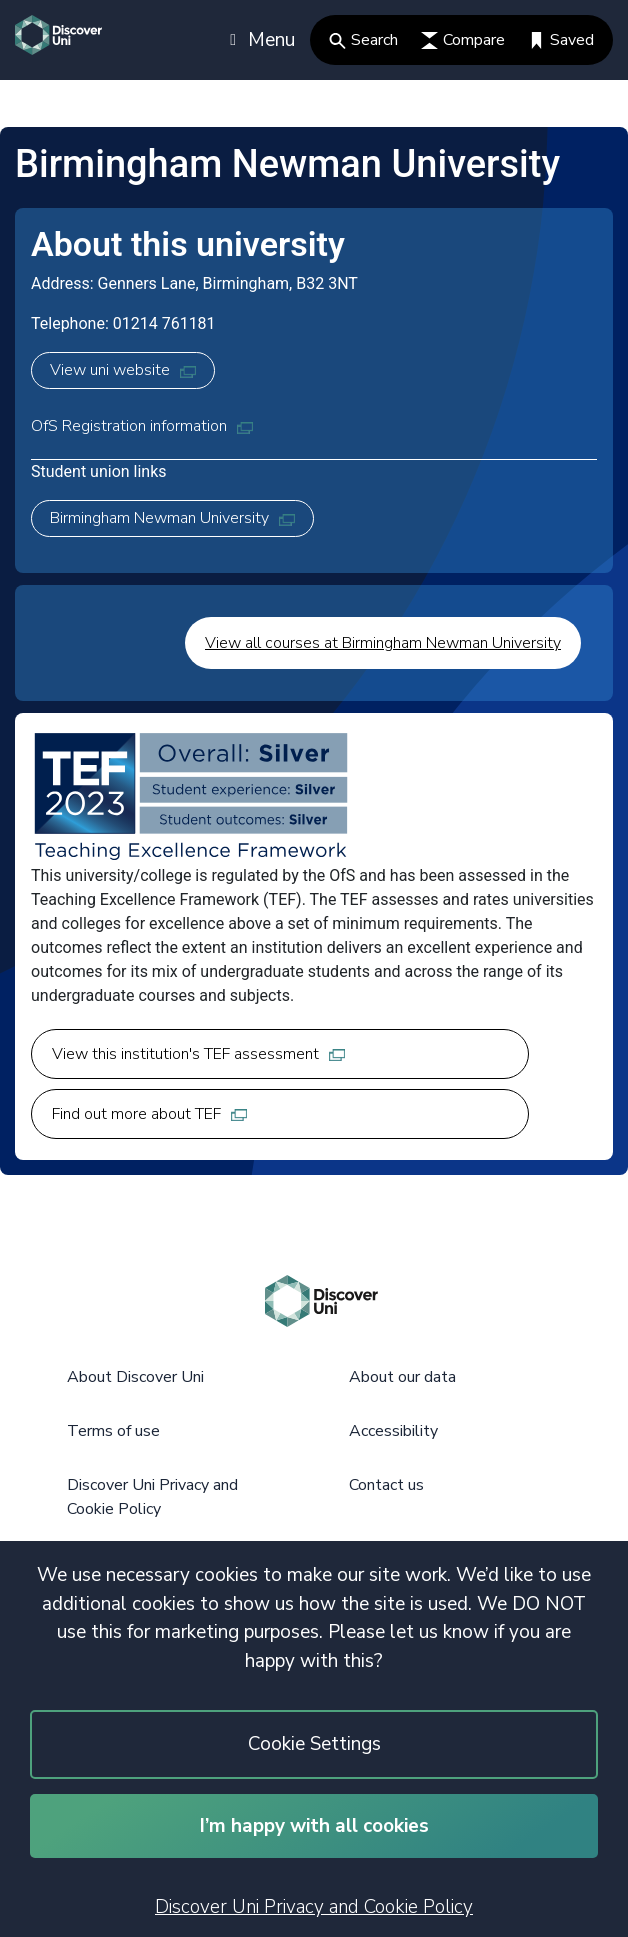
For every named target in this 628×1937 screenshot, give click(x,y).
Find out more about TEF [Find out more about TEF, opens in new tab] (149, 1114)
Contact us (386, 1485)
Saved (561, 40)
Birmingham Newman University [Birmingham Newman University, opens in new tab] (172, 518)
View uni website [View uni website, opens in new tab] (123, 370)
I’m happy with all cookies (314, 1826)
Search (363, 40)
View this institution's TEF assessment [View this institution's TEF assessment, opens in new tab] (198, 1054)
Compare (463, 40)
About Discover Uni (135, 1377)
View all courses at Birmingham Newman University (383, 643)
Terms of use (113, 1431)
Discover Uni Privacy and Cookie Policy (314, 1907)
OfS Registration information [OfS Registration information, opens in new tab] (142, 426)
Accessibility (393, 1431)
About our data (402, 1377)
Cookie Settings (314, 1744)
